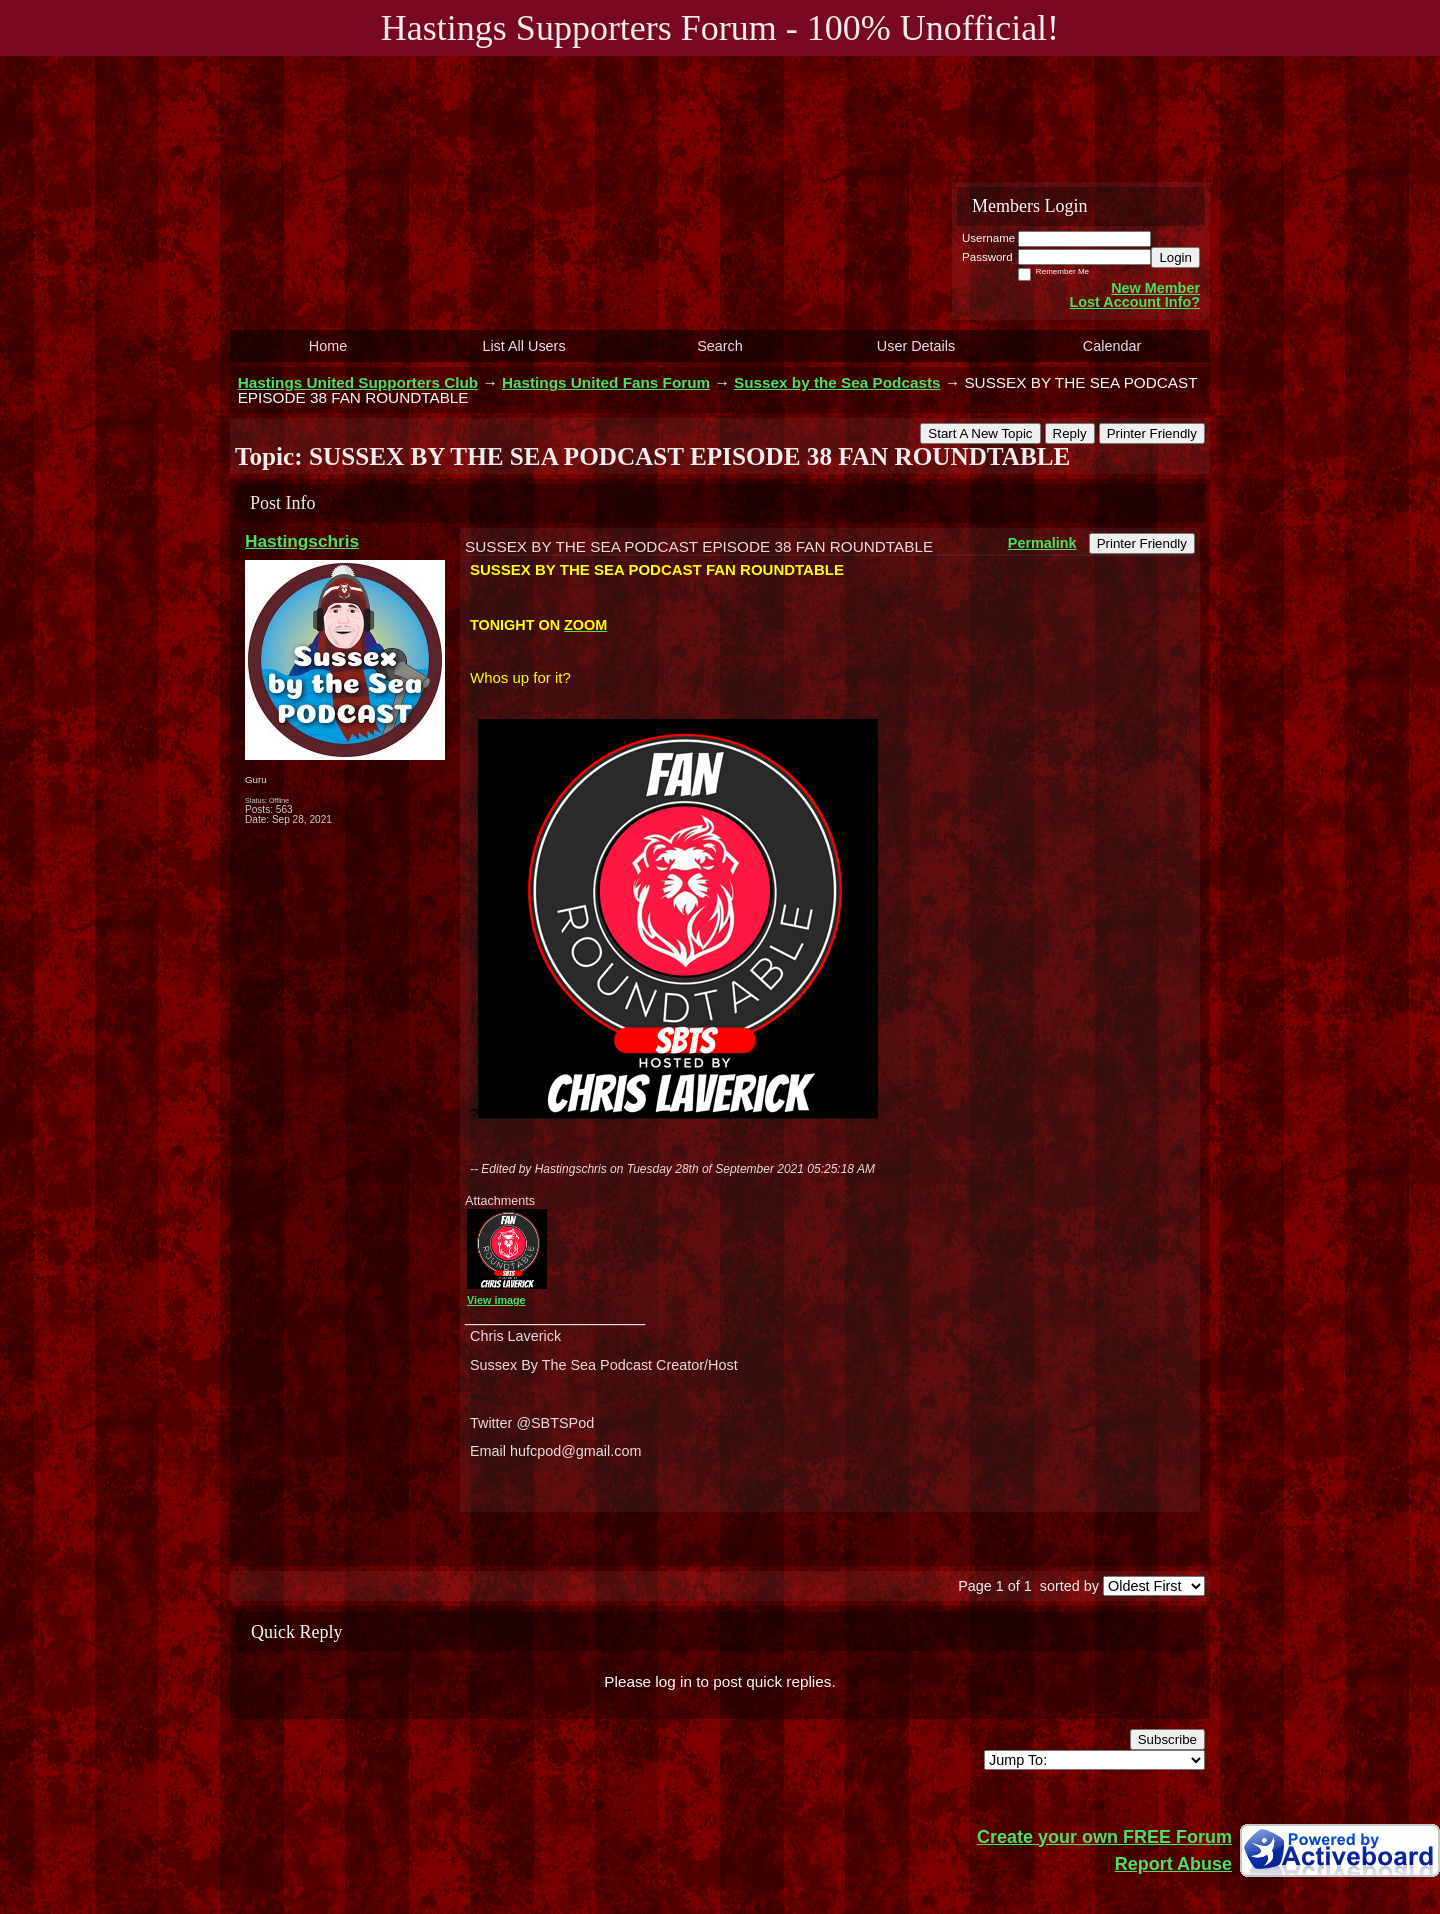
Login (1175, 257)
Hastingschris (302, 541)
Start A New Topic (980, 433)
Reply (1070, 433)
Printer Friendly (1152, 433)
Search (720, 346)
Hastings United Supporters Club (358, 382)
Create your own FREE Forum (1104, 1837)
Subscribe (1167, 1739)
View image (496, 1300)
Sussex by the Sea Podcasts (837, 382)
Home (328, 346)
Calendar (1112, 346)
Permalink (1042, 543)
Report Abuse (1173, 1864)
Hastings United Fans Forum (606, 382)
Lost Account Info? (1134, 302)
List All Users (523, 346)
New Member (1155, 288)
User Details (916, 346)
